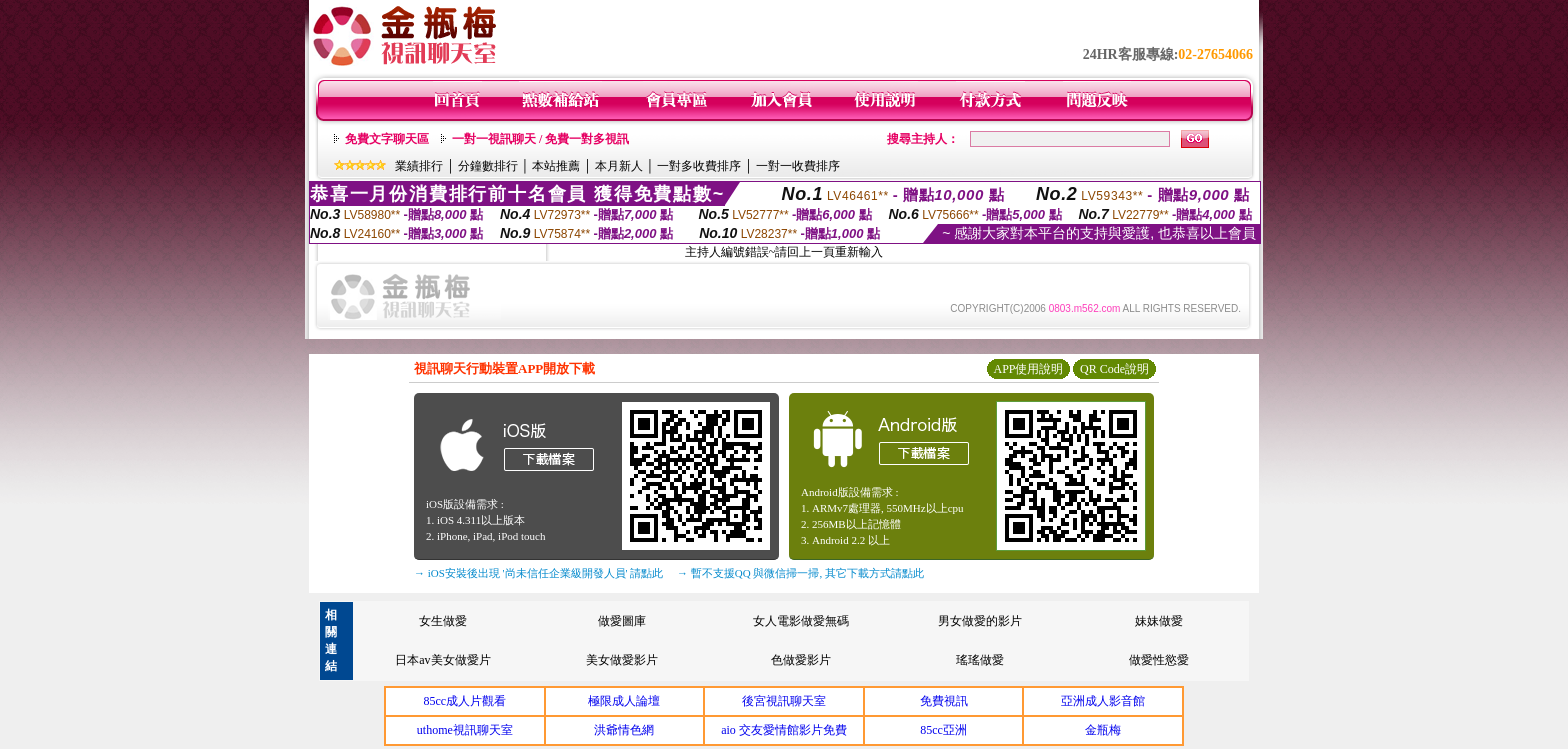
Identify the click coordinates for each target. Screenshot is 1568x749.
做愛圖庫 (622, 621)
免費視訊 (944, 701)
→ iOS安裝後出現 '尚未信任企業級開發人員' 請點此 (538, 573)
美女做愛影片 (622, 660)
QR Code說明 (1114, 369)
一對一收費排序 (798, 166)
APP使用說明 (1028, 369)
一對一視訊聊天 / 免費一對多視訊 (540, 139)
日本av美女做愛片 (442, 660)
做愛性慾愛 (1159, 660)
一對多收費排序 (699, 166)
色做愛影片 (801, 660)
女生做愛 (443, 621)
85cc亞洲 (943, 730)
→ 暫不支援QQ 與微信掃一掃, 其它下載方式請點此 (800, 573)
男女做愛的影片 (980, 621)
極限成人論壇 (624, 701)
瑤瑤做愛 (980, 660)
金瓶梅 (1103, 730)
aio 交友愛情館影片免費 (784, 730)
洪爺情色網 (624, 730)
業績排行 (419, 166)
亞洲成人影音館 (1103, 701)
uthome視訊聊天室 (465, 730)
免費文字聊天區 (387, 139)
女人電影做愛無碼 (801, 621)
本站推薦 (556, 166)
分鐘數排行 (488, 166)
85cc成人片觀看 (464, 701)
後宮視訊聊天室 (784, 701)
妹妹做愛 (1159, 621)
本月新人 (619, 166)
